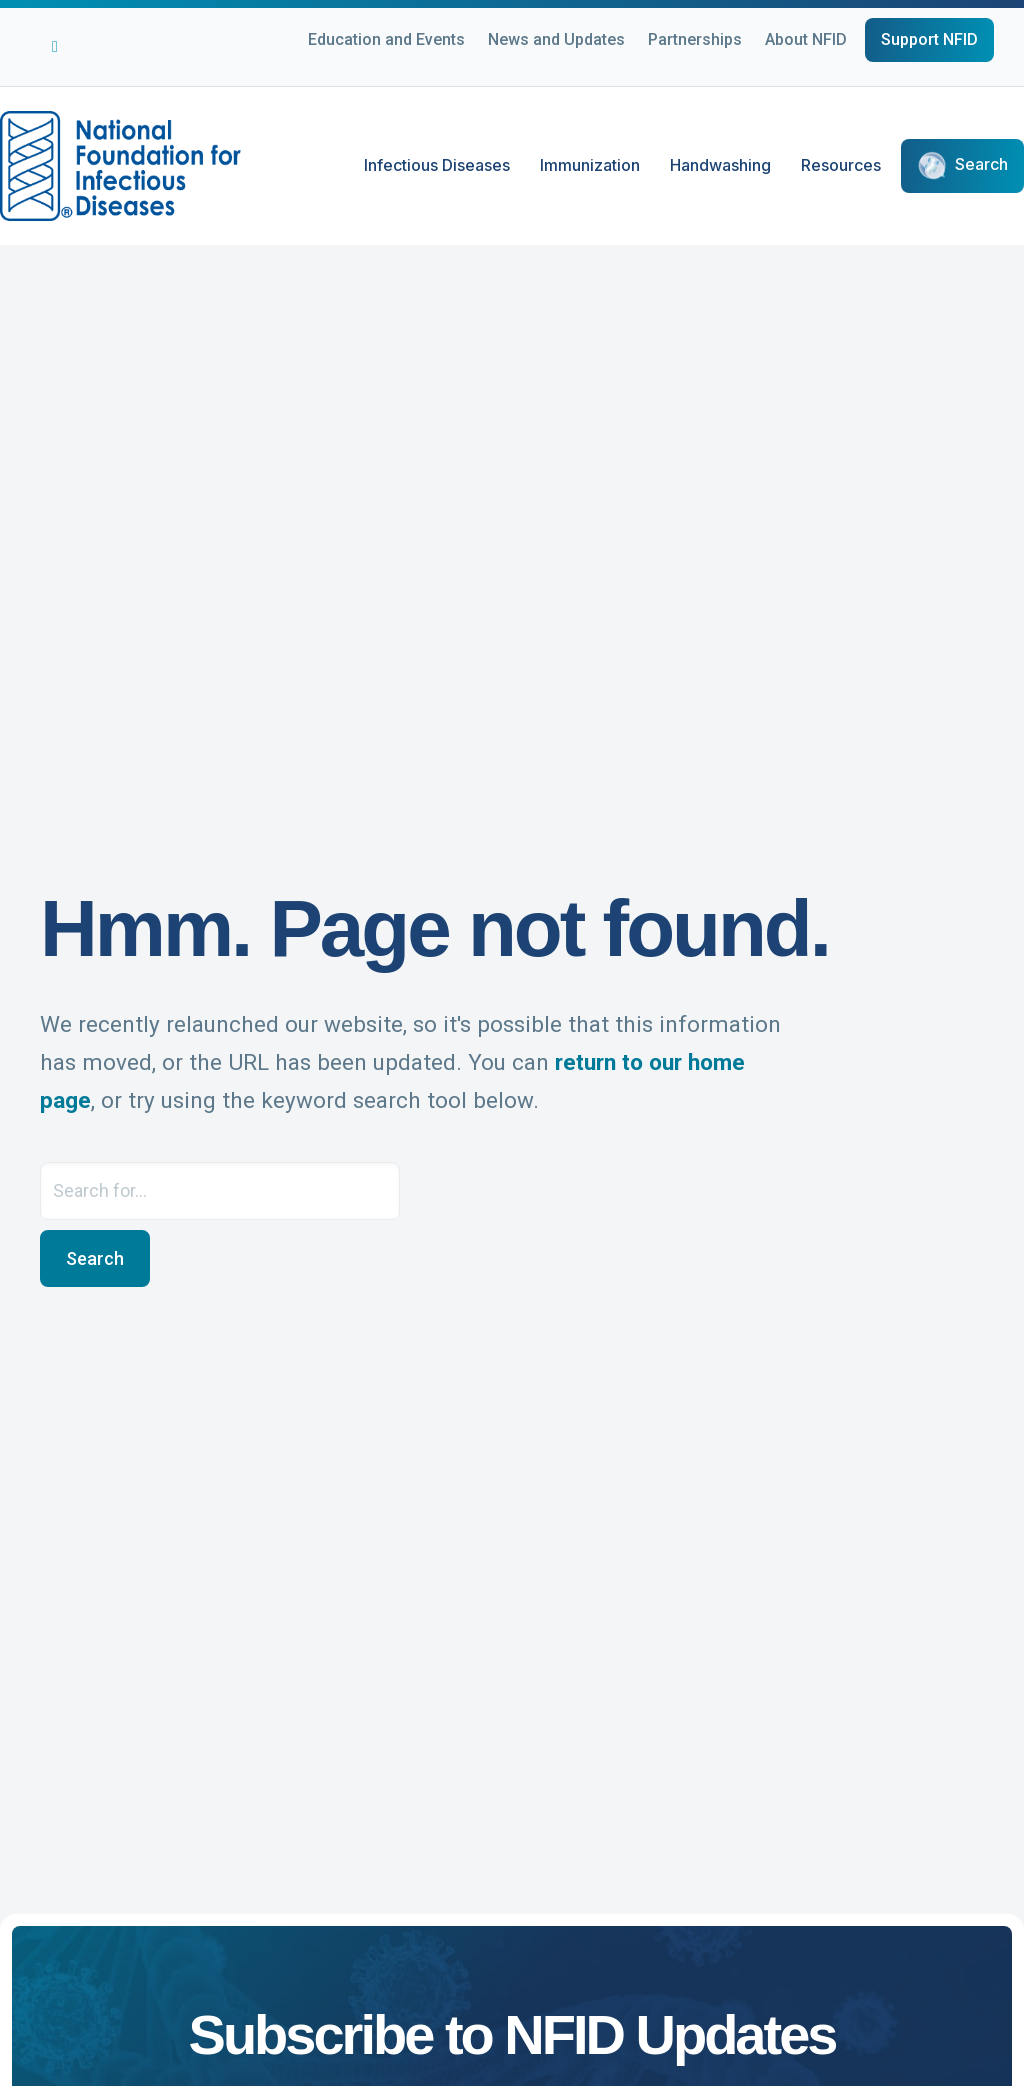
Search (981, 165)
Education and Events (386, 39)
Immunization (590, 165)
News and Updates (556, 39)
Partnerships (695, 39)
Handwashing (720, 165)
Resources (841, 165)
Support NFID (929, 39)
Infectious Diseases (437, 165)
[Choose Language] (984, 71)
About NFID (806, 39)
